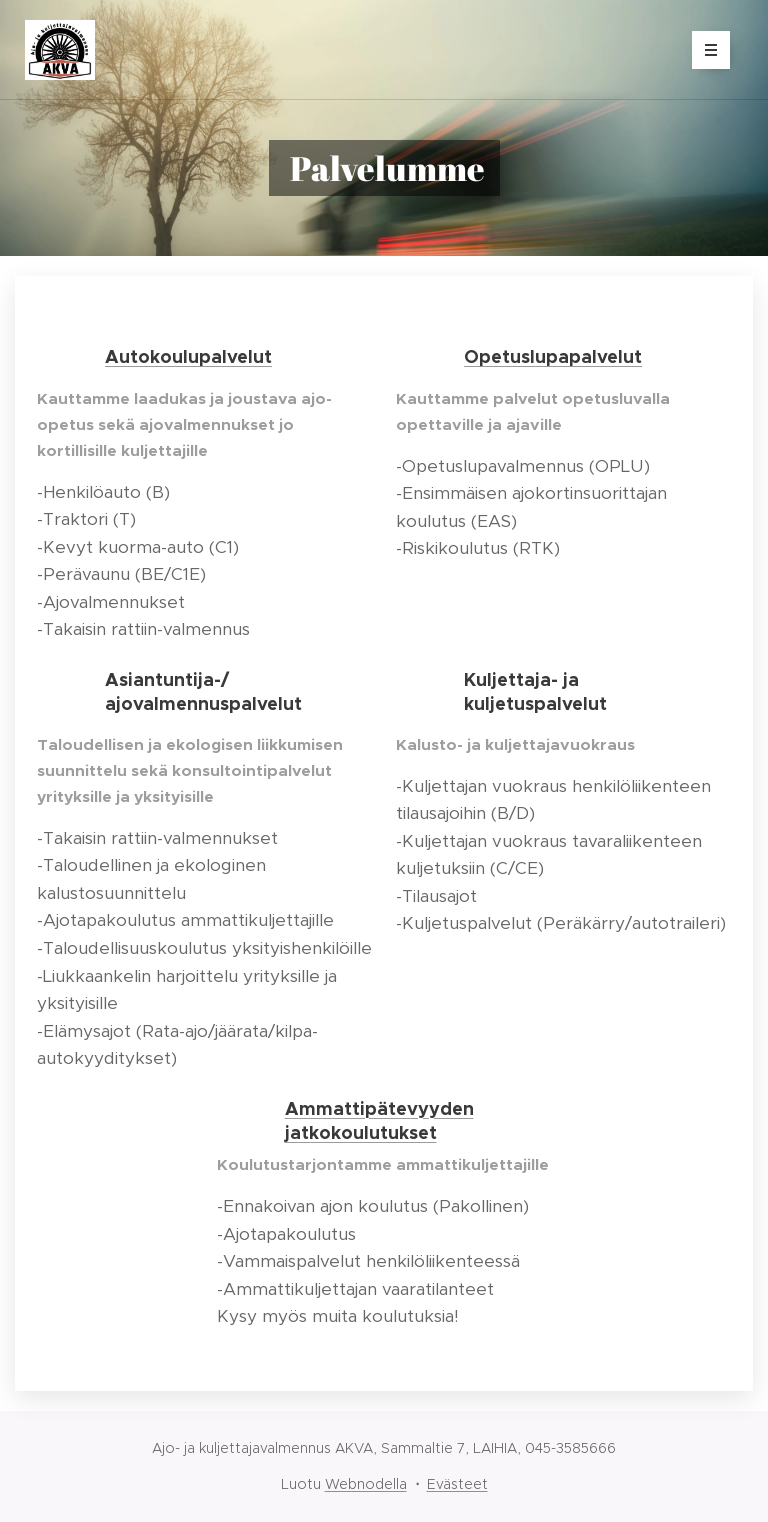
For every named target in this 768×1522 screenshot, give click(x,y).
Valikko (704, 50)
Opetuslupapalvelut (553, 356)
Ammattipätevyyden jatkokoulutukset (379, 1120)
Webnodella (366, 1484)
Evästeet (457, 1484)
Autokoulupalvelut (188, 356)
